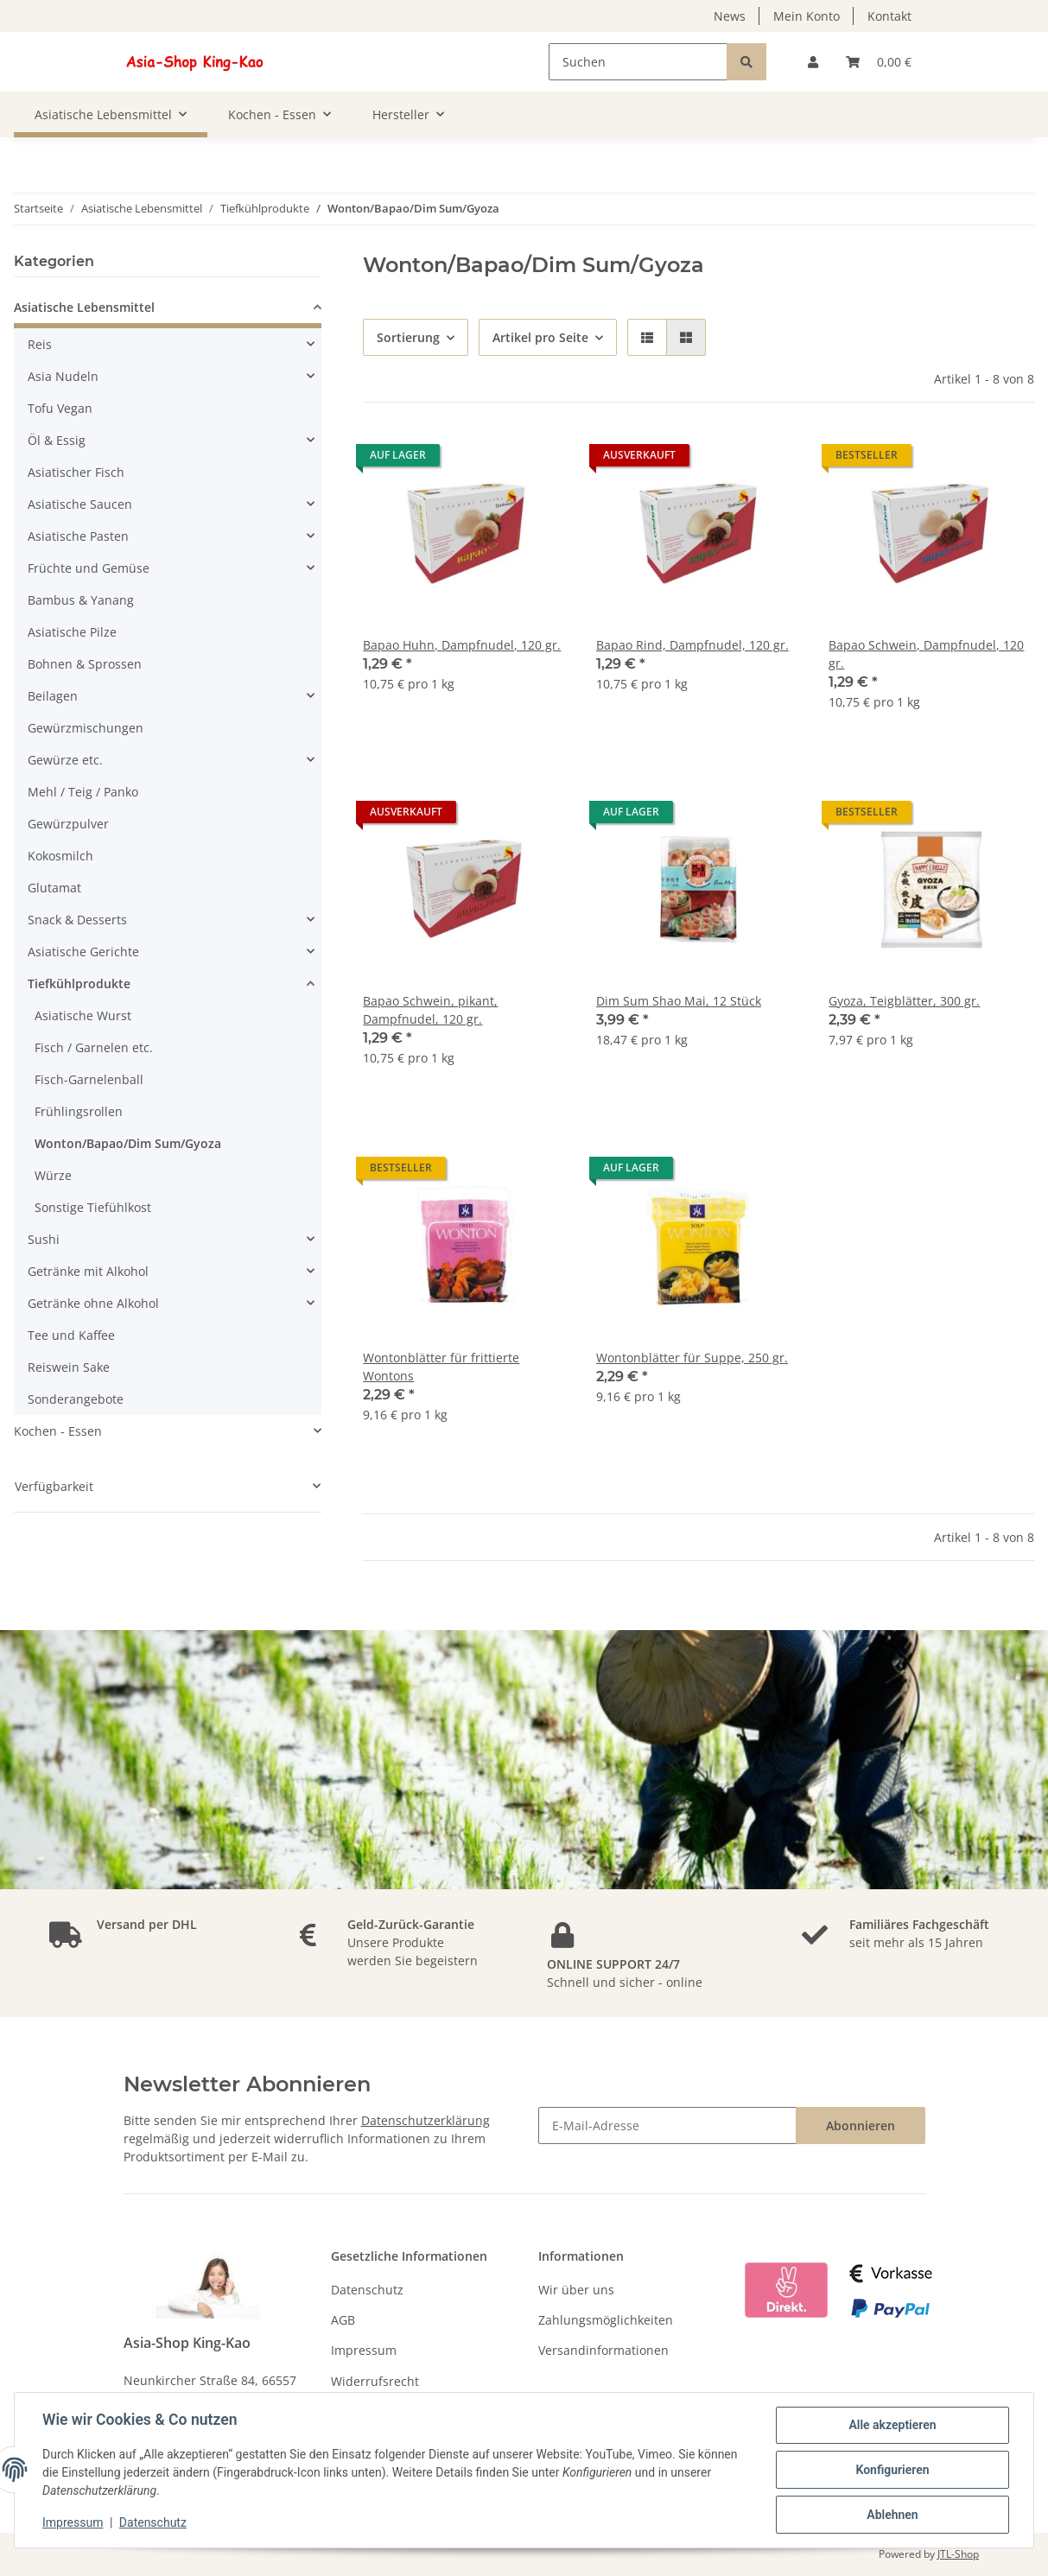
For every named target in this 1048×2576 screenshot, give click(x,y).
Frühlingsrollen (79, 1111)
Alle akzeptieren (892, 2425)
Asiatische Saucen (80, 504)
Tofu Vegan (60, 408)
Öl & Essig (57, 440)
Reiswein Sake (69, 1367)
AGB (343, 2320)
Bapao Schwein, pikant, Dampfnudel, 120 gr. (430, 1010)
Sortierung (408, 337)
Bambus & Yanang (81, 600)
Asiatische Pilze (72, 632)
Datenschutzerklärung (425, 2120)
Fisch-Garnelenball (89, 1079)
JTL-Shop (958, 2554)
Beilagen (53, 696)
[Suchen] (638, 61)
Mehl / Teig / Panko (83, 792)
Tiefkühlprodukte (79, 983)
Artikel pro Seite (540, 337)
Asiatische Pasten (78, 536)
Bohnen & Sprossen (85, 664)
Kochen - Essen (58, 1431)
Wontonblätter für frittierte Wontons (441, 1366)
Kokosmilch (60, 855)
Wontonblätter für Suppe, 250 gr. (692, 1357)
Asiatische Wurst (83, 1015)
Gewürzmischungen (85, 728)
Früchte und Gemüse (88, 568)
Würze (53, 1175)
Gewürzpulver (68, 823)
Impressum (364, 2350)
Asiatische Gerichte (83, 951)
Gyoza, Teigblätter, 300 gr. (904, 1001)
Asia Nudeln (63, 376)
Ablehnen (892, 2515)
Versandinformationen (603, 2350)
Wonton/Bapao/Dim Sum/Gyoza (128, 1143)
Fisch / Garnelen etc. (94, 1047)
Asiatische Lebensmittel (84, 307)
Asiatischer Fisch (76, 472)
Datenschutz (367, 2289)
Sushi (44, 1239)
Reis (40, 344)
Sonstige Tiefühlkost (93, 1207)
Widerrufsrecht (375, 2381)
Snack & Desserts (77, 919)
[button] (813, 62)
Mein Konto (806, 16)
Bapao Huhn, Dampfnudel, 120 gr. (462, 645)
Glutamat (54, 887)
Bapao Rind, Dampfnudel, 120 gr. (692, 645)
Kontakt (889, 16)
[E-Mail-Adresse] (667, 2125)
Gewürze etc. (65, 760)
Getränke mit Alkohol (88, 1271)
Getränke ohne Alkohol (93, 1303)
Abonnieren (860, 2125)
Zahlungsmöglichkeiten (605, 2320)
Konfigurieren (892, 2470)
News (730, 16)
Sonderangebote (76, 1399)
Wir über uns (576, 2289)
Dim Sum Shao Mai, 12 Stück (678, 1001)
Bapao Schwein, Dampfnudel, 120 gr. (926, 654)
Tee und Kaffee (71, 1335)
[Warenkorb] (878, 62)
